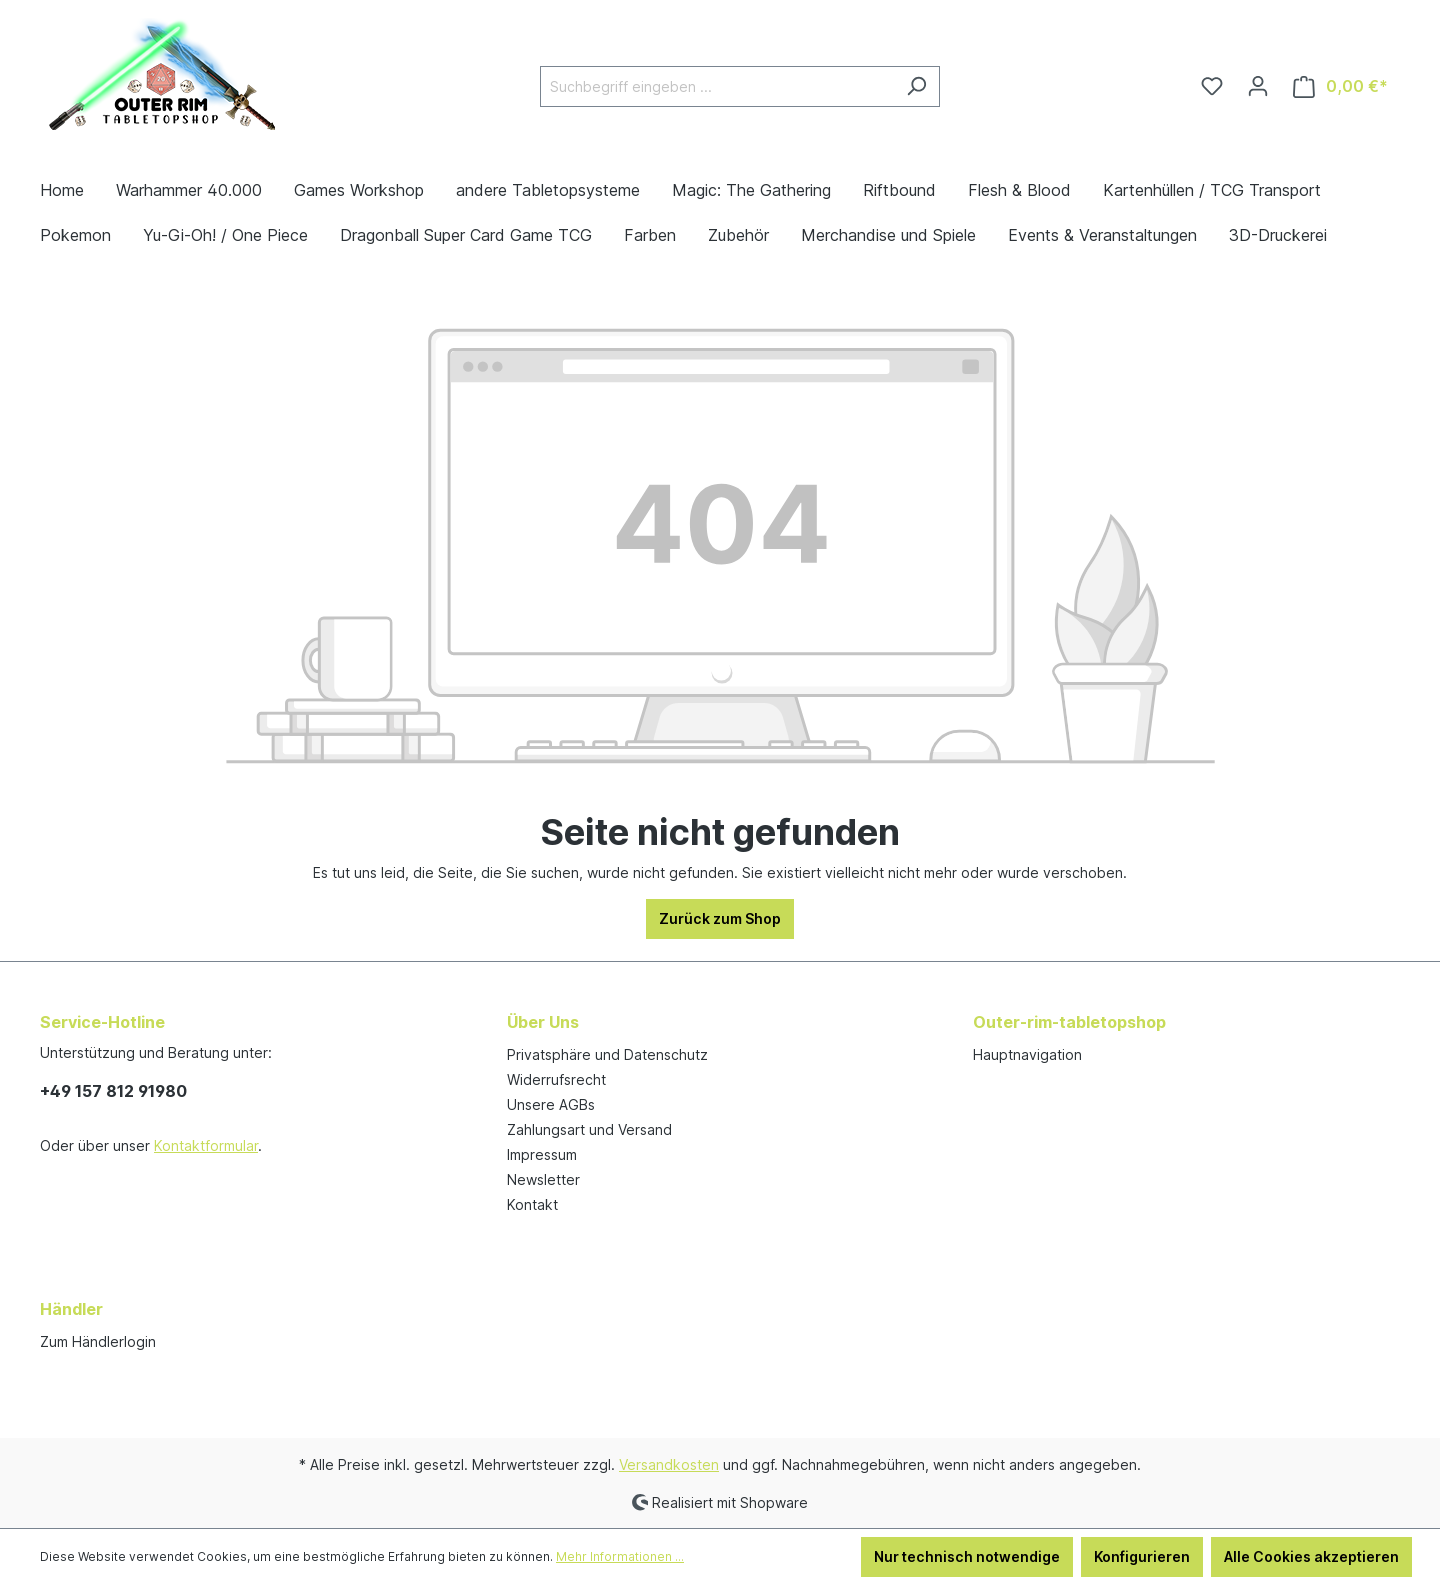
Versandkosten (669, 1464)
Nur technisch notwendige (967, 1556)
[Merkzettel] (1212, 86)
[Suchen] (916, 86)
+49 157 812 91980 (113, 1091)
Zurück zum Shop (720, 918)
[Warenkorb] (1340, 86)
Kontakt (532, 1204)
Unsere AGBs (551, 1104)
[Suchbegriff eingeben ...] (717, 86)
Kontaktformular (206, 1145)
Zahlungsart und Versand (589, 1129)
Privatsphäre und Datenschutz (607, 1054)
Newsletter (543, 1179)
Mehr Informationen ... (620, 1556)
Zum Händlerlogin (98, 1341)
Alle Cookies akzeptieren (1311, 1556)
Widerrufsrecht (556, 1079)
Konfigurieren (1142, 1556)
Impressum (542, 1154)
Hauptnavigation (1027, 1054)
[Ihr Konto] (1258, 86)
